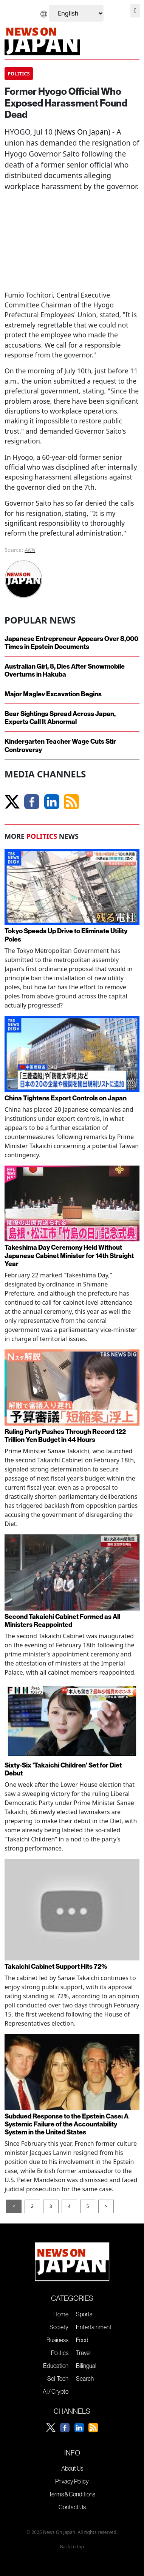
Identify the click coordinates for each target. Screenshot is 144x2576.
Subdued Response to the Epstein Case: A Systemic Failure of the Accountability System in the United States (67, 2124)
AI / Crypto (55, 2391)
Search (85, 2378)
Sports (84, 2314)
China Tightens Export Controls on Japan (66, 1098)
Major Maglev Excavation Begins (53, 693)
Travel (83, 2352)
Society (59, 2327)
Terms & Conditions (72, 2494)
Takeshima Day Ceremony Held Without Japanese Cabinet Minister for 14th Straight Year (69, 1255)
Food (82, 2339)
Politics (59, 2352)
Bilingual (86, 2365)
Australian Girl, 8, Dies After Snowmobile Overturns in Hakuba (65, 670)
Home (60, 2314)
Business (57, 2339)
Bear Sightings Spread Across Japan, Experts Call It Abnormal (60, 717)
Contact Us (72, 2507)
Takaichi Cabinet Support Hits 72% (56, 1966)
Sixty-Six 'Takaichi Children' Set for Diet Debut (63, 1769)
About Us (72, 2468)
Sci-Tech (57, 2378)
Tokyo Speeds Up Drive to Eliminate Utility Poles (66, 934)
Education (55, 2365)
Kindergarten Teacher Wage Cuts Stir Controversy (60, 745)
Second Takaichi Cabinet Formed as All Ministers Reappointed (62, 1620)
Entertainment (93, 2327)
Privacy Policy (72, 2481)
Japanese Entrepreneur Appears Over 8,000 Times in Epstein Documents (71, 642)
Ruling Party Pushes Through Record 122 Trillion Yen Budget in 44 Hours (65, 1435)
